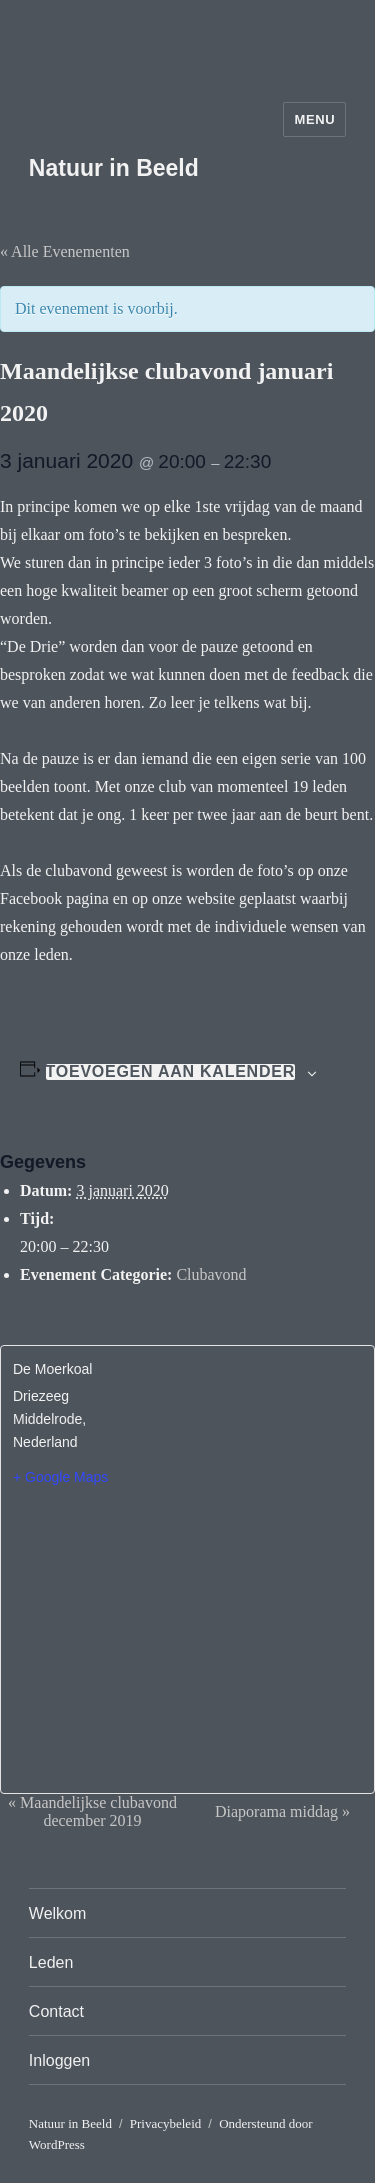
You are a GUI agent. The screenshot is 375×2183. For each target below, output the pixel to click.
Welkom (58, 1913)
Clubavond (211, 1274)
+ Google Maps (60, 1477)
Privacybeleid (165, 2123)
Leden (51, 1962)
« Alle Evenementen (65, 251)
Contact (56, 2011)
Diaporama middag (282, 1811)
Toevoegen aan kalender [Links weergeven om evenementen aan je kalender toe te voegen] (170, 1072)
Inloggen (59, 2060)
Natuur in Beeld (114, 168)
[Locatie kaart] (187, 1625)
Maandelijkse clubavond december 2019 (92, 1811)
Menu (314, 119)
